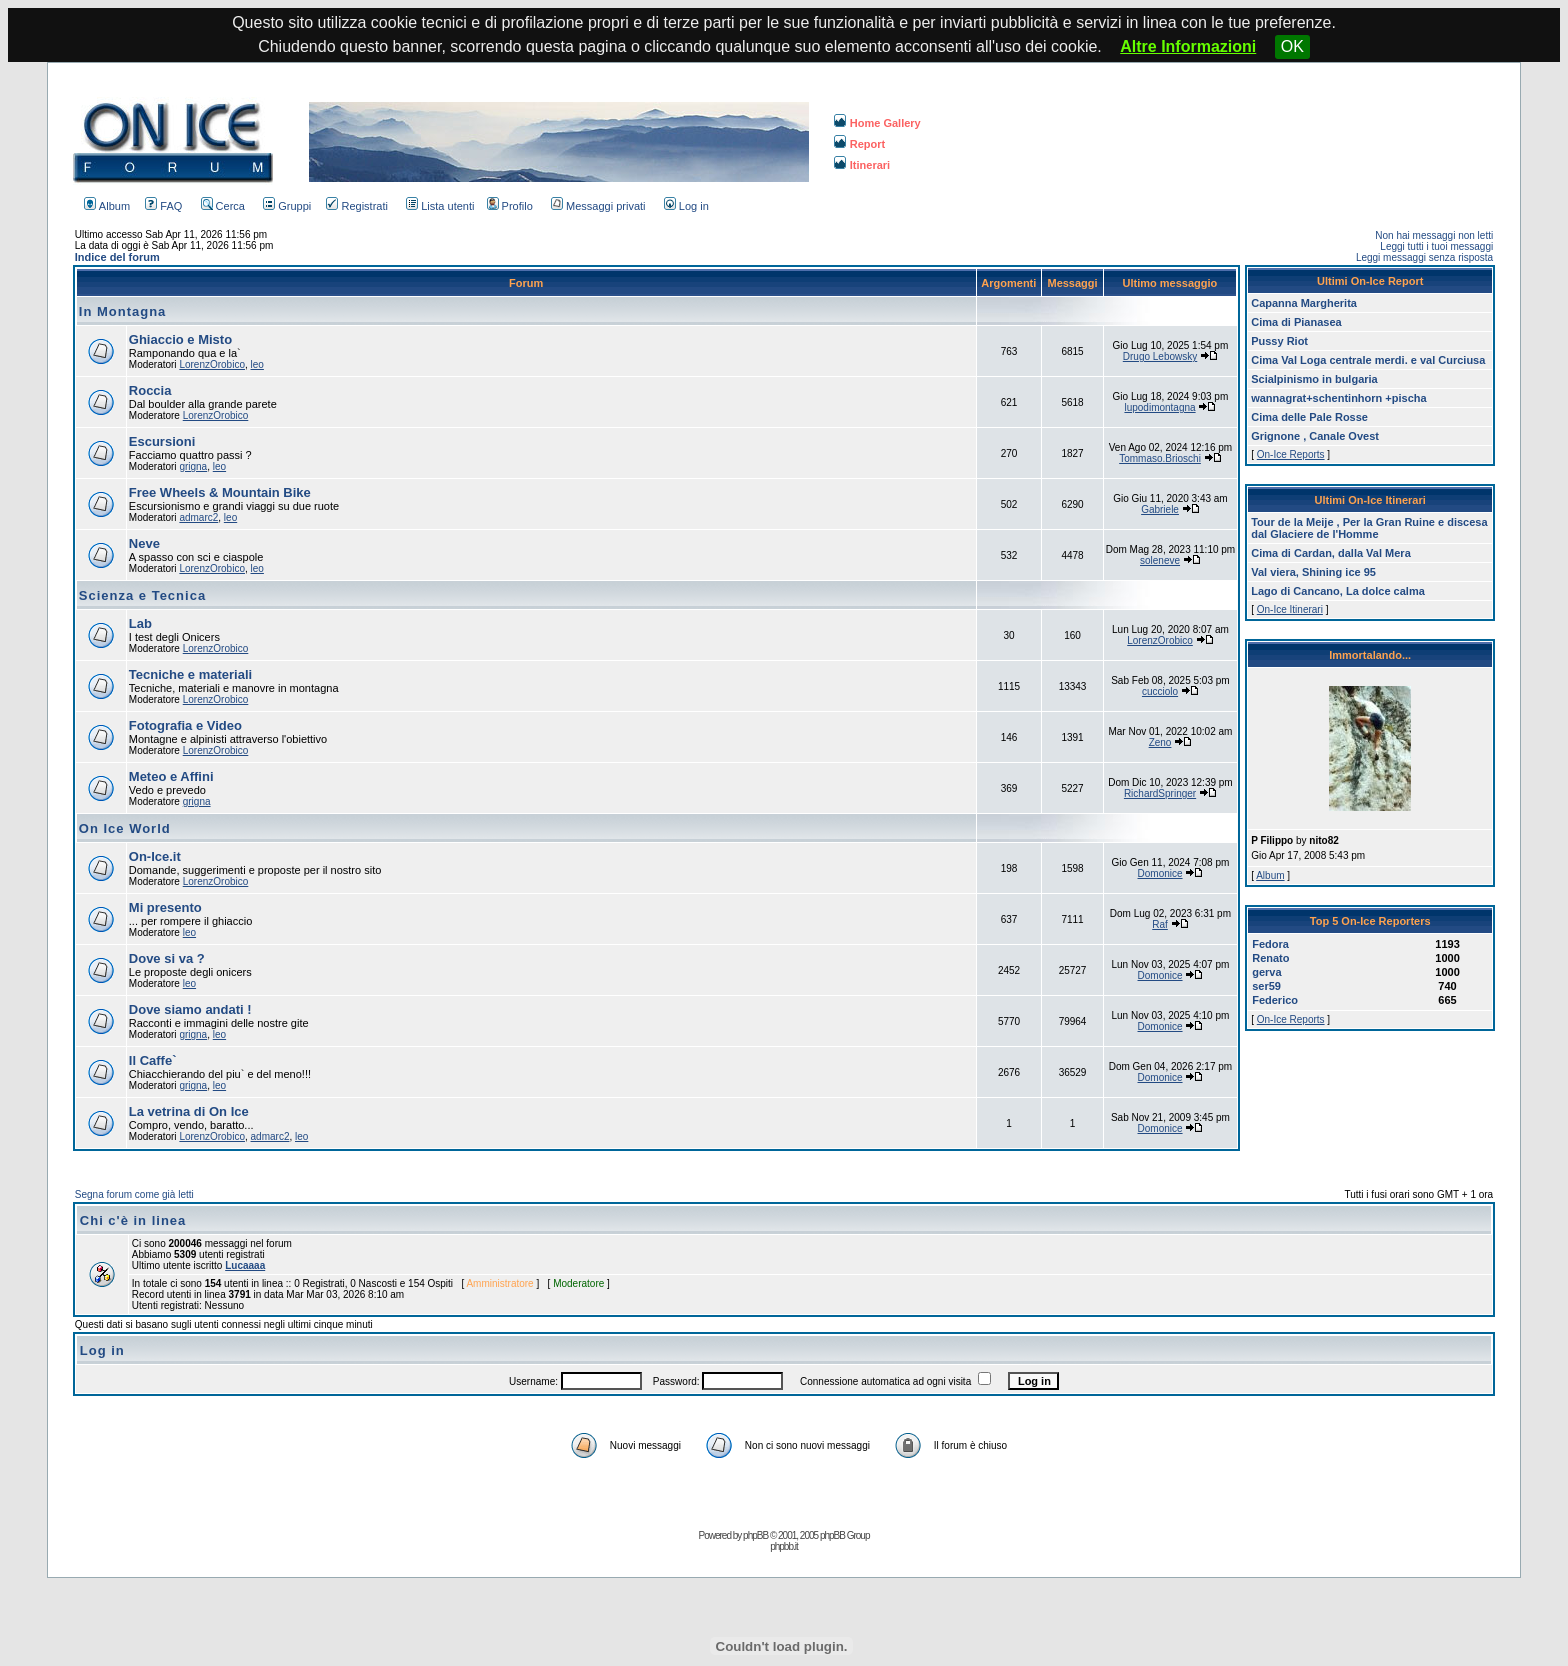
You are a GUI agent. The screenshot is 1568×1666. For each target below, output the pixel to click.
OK (1292, 46)
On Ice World (125, 828)
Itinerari (862, 165)
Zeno (1160, 742)
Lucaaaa (245, 1265)
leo (257, 364)
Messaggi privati (598, 206)
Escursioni (162, 441)
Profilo (510, 206)
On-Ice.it (155, 856)
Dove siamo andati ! (190, 1009)
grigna (193, 466)
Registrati (356, 206)
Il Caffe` (153, 1060)
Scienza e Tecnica (142, 595)
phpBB (755, 1535)
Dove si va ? (167, 958)
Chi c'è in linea (133, 1220)
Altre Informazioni (1188, 46)
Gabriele (1160, 509)
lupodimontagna (1159, 407)
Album (107, 206)
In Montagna (123, 311)
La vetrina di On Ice (189, 1111)
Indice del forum (117, 257)
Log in (686, 206)
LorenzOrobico (212, 364)
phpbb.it (784, 1546)
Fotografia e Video (185, 725)
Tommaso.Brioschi (1160, 458)
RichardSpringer (1160, 793)
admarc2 (198, 517)
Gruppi (287, 206)
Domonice (1160, 873)
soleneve (1160, 560)
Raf (1160, 924)
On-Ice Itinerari (1290, 609)
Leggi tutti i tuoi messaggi (1436, 246)
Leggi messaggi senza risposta (1424, 257)
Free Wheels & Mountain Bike (220, 492)
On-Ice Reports (1291, 454)
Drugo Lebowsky (1160, 356)
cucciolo (1160, 691)
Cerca (223, 206)
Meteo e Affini (171, 776)
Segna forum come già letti (134, 1194)
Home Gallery (877, 123)
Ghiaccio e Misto (180, 339)
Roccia (150, 390)
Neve (144, 543)
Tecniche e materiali (190, 674)
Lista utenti (440, 206)
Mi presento (165, 907)
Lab (140, 623)
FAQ (163, 206)
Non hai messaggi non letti (1434, 235)
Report (859, 144)
